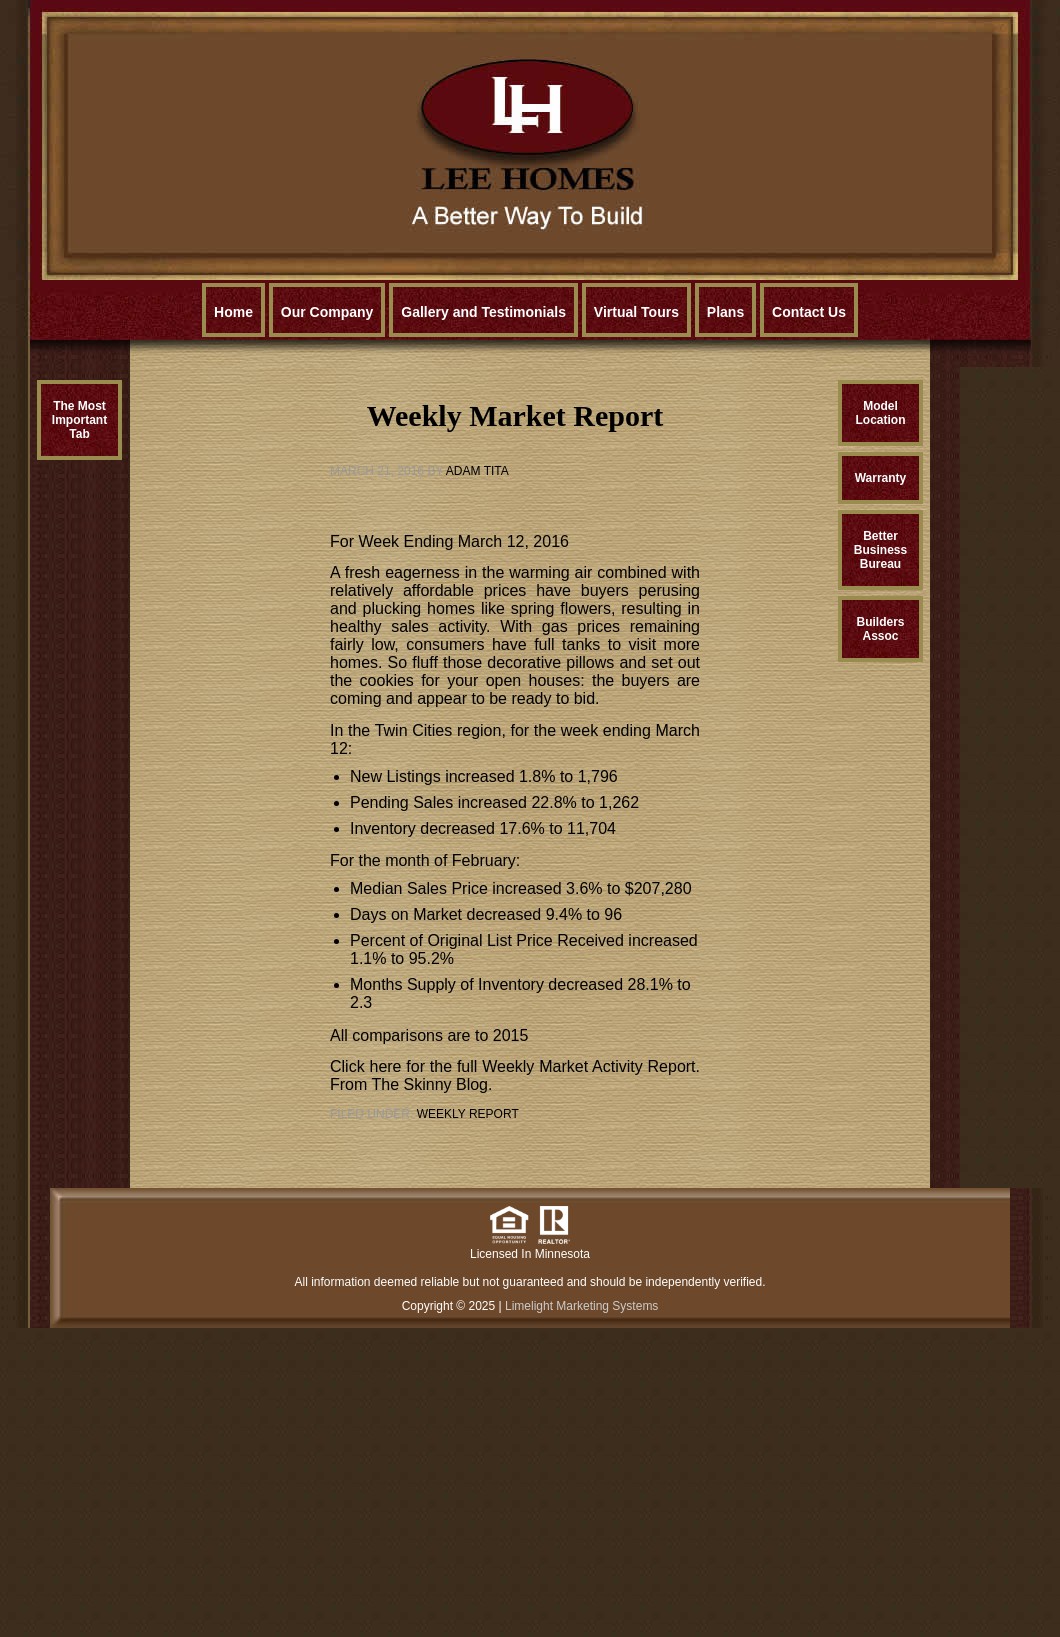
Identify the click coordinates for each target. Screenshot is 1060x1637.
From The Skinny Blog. (411, 1084)
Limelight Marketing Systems (581, 1306)
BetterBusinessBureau (880, 550)
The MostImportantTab (79, 420)
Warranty (881, 478)
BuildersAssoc (880, 629)
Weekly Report (468, 1114)
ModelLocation (881, 413)
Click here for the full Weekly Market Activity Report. (515, 1066)
